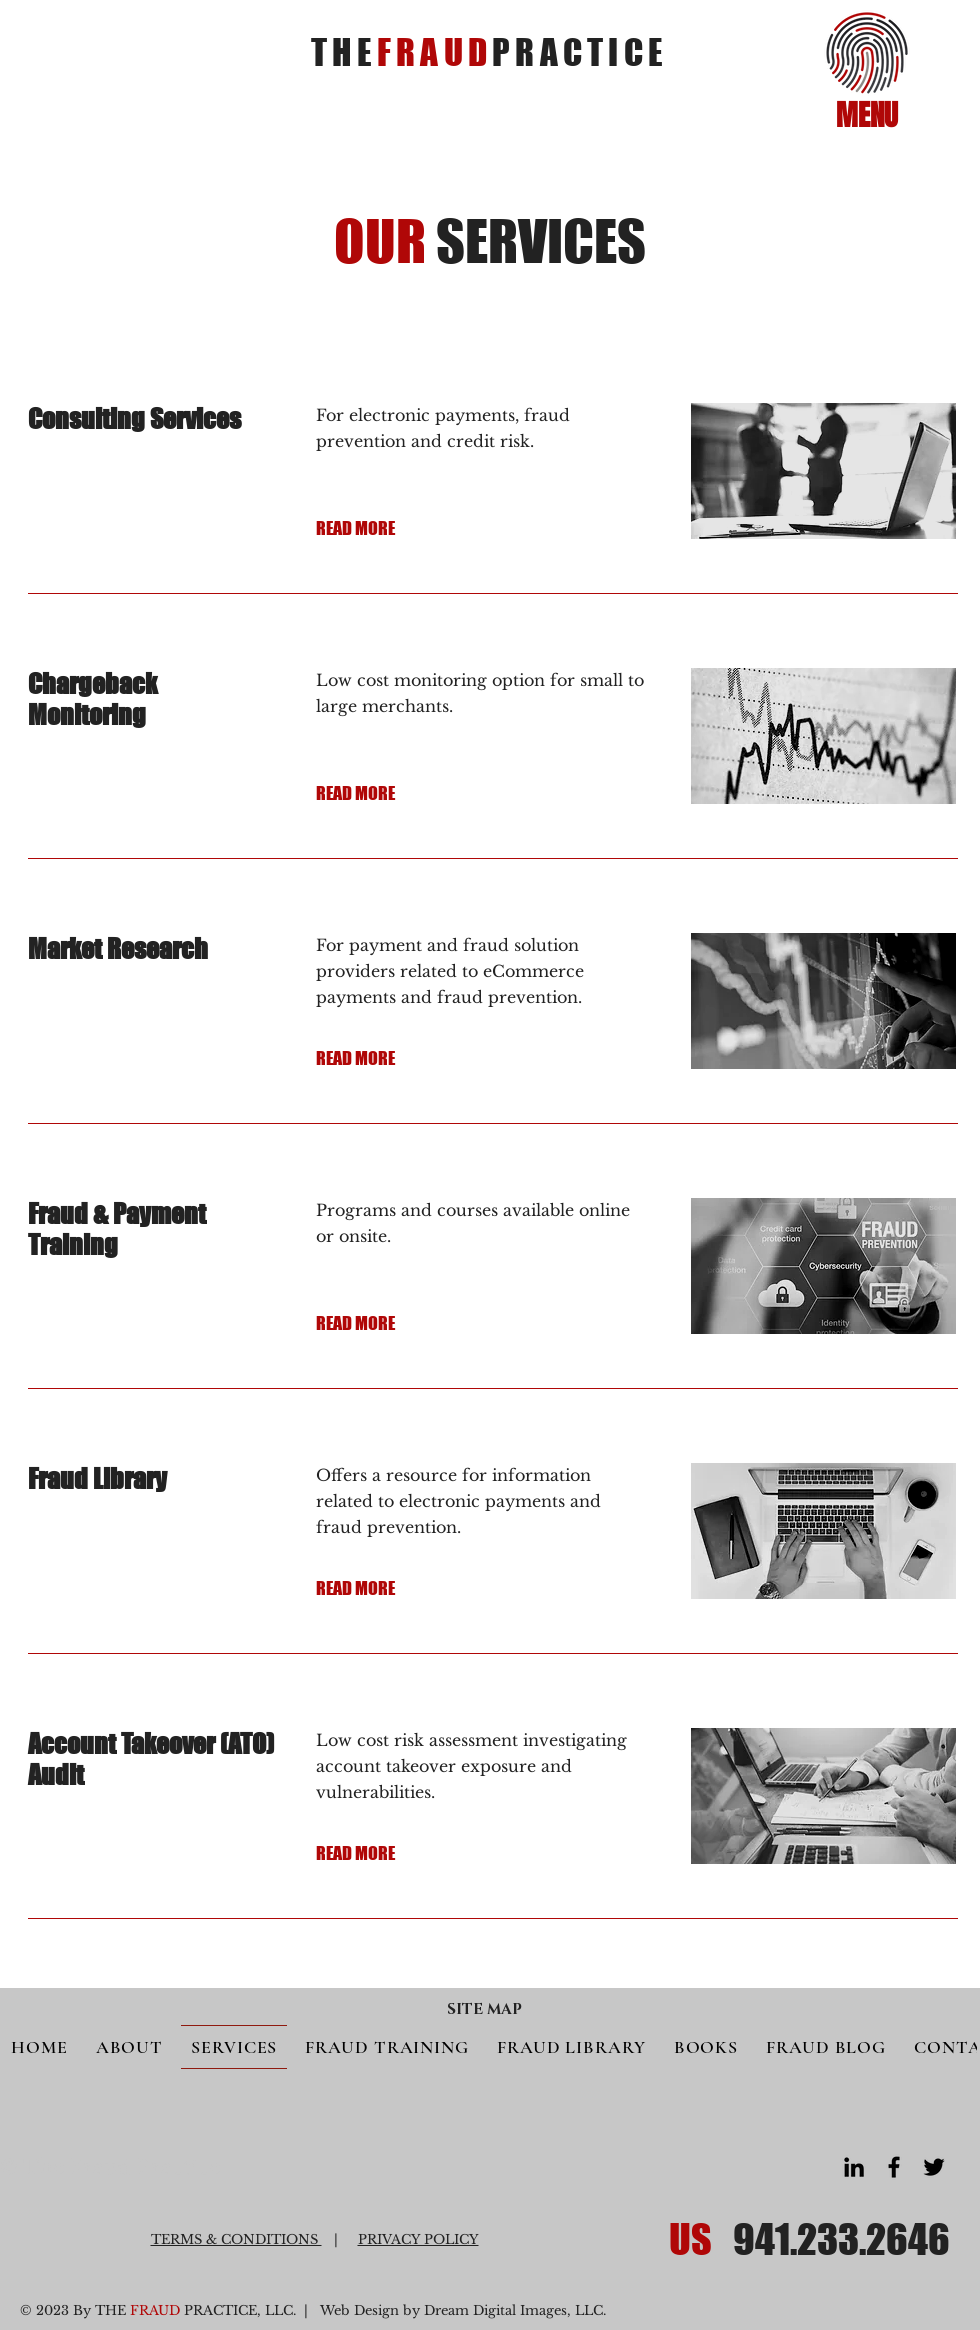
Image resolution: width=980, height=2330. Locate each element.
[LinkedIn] (854, 2167)
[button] (867, 53)
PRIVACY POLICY (418, 2239)
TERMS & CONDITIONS (236, 2239)
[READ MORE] (385, 528)
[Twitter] (934, 2167)
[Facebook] (894, 2167)
